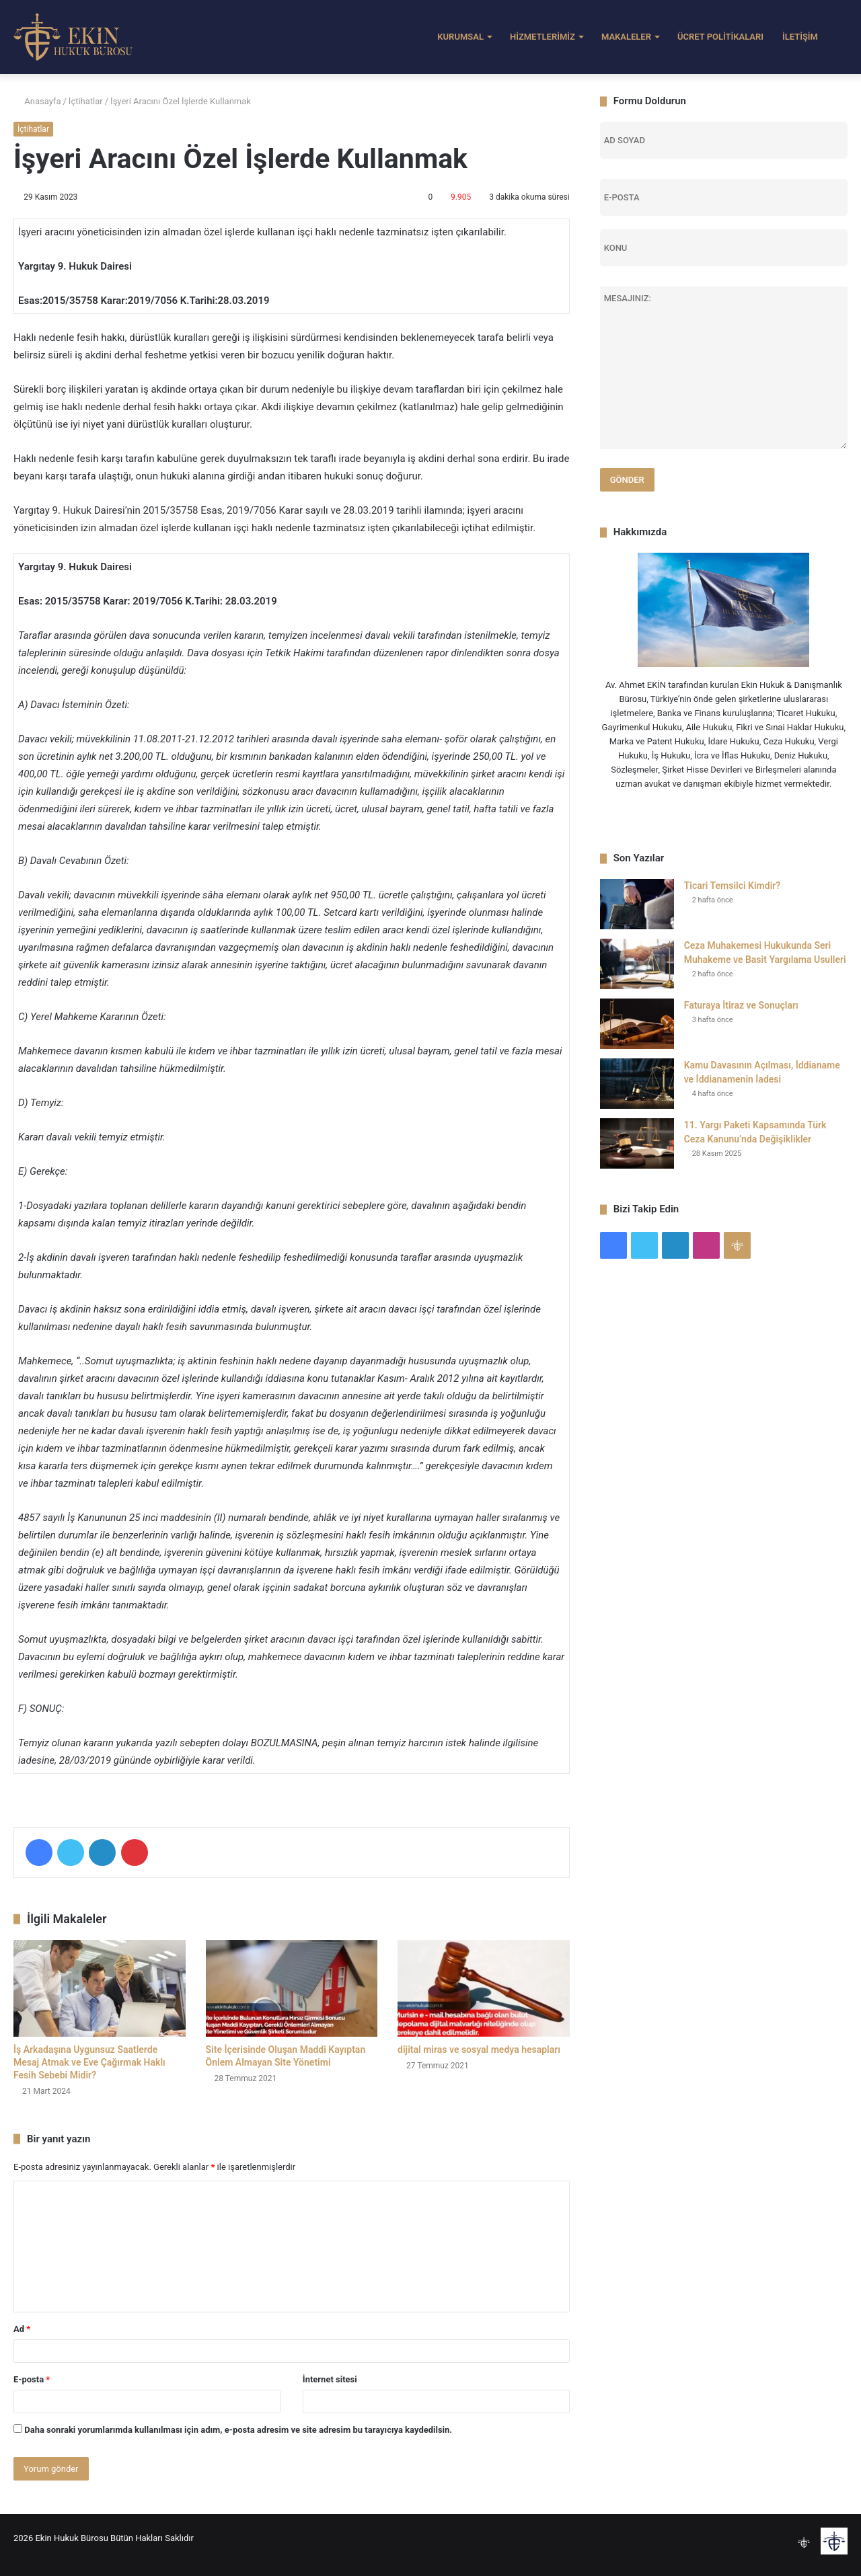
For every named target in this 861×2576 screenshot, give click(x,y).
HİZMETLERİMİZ (542, 37)
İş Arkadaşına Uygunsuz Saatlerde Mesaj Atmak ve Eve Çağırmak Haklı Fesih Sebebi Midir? (89, 2062)
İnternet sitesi (330, 2379)
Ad (21, 2329)
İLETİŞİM (800, 37)
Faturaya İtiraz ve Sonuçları (741, 1005)
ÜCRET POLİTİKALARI (720, 37)
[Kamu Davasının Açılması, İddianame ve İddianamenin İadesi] (637, 1083)
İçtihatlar (86, 101)
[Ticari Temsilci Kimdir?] (637, 904)
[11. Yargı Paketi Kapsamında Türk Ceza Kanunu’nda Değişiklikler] (637, 1143)
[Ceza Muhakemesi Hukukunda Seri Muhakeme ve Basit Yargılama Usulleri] (637, 964)
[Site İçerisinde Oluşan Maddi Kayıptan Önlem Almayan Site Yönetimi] (292, 1988)
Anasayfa (37, 101)
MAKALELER (626, 37)
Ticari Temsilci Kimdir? (732, 885)
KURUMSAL (460, 37)
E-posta (31, 2379)
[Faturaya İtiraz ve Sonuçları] (637, 1024)
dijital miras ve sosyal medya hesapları (479, 2049)
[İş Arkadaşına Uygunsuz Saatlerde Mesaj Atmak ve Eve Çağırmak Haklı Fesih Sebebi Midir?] (99, 1988)
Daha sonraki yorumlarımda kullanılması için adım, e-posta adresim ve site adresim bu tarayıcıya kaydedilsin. (238, 2430)
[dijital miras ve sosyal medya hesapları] (484, 1988)
